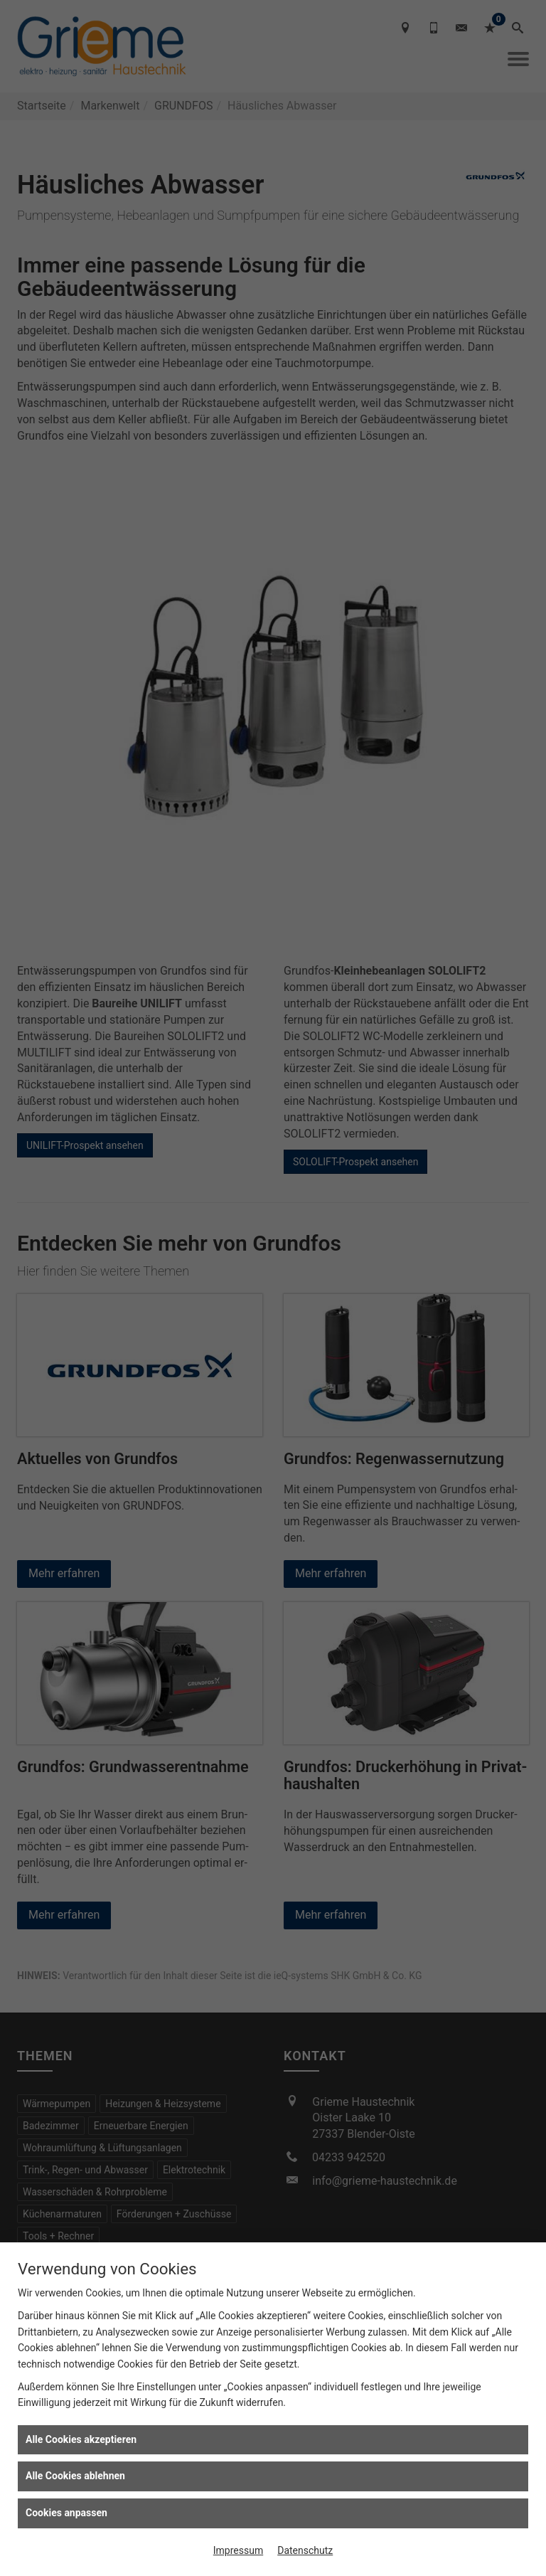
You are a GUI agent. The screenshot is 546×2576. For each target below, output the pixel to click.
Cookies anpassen (66, 2512)
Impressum (238, 2550)
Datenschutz (305, 2550)
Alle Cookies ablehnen (75, 2475)
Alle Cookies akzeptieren (81, 2439)
